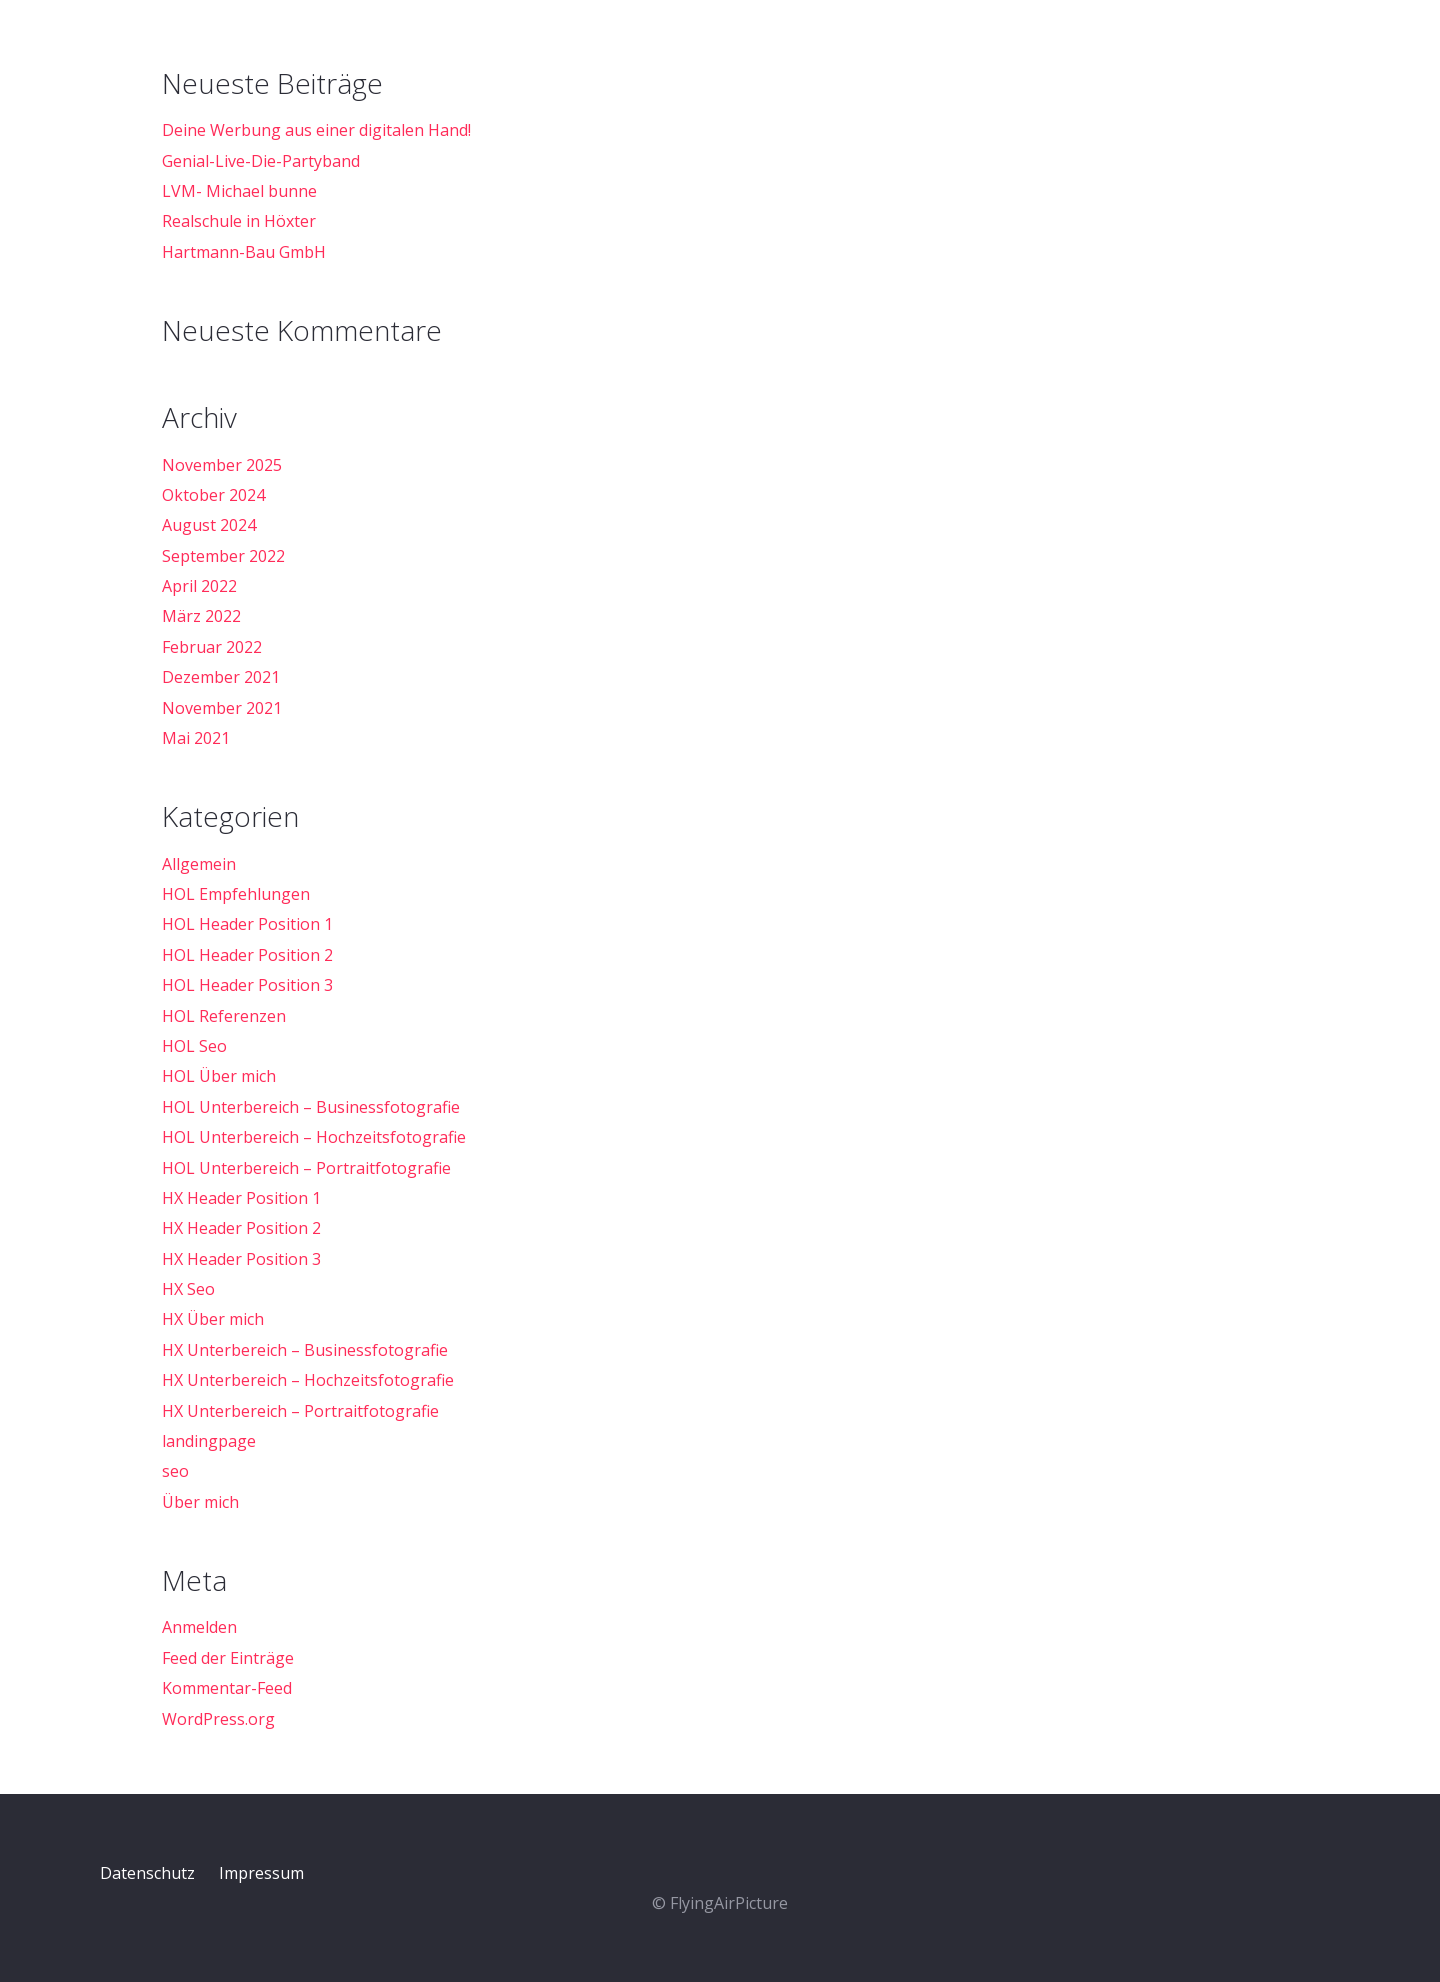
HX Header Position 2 (241, 1228)
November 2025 (222, 465)
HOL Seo (194, 1046)
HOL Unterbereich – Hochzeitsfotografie (314, 1137)
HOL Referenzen (224, 1016)
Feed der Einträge (228, 1658)
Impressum (261, 1873)
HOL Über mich (219, 1076)
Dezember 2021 (221, 677)
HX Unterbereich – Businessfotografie (305, 1350)
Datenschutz (147, 1873)
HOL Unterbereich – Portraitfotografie (306, 1168)
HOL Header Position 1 (247, 924)
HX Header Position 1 (241, 1198)
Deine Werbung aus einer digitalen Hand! (316, 130)
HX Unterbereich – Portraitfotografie (300, 1411)
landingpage (209, 1441)
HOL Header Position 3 (247, 985)
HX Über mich (213, 1319)
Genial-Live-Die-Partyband (261, 161)
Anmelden (199, 1627)
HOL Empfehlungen (236, 894)
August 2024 (209, 525)
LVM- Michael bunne (239, 191)
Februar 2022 (212, 647)
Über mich (200, 1502)
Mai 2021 (196, 738)
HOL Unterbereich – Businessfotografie (311, 1107)
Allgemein (199, 864)
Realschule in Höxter (239, 221)
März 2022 (201, 616)
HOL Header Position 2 (247, 955)
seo (175, 1471)
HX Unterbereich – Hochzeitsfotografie (308, 1380)
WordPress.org (218, 1719)
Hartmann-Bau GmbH (244, 252)
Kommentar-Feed (227, 1688)
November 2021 (222, 708)
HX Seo (188, 1289)
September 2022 (223, 556)
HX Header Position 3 (241, 1259)
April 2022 (199, 586)
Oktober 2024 (213, 495)
